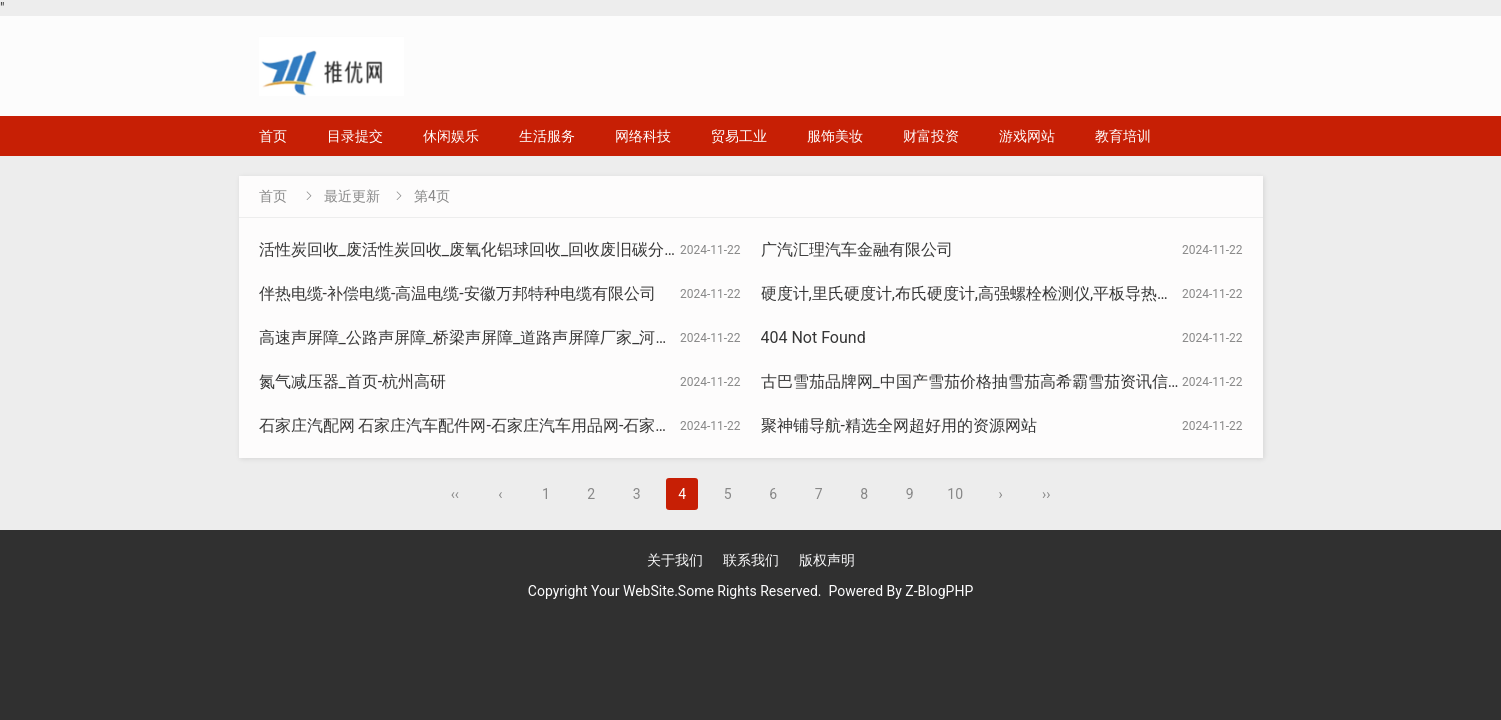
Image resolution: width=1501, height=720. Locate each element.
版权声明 (827, 560)
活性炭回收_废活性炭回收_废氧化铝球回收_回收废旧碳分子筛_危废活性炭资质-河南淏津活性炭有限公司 (627, 249)
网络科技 (643, 136)
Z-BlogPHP (939, 591)
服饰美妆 (835, 136)
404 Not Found (813, 337)
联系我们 (751, 560)
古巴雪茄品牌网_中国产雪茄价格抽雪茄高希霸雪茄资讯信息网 (980, 381)
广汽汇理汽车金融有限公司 (857, 249)
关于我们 (675, 560)
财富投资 (931, 136)
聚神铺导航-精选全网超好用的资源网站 (899, 425)
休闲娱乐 (451, 136)
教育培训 (1123, 136)
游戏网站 (1027, 136)
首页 (273, 136)
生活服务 (547, 136)
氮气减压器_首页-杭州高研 (353, 381)
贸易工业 (739, 136)
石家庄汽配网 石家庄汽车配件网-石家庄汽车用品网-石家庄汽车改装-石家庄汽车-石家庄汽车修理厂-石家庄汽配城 (656, 425)
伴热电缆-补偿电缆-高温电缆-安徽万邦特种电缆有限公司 (457, 293)
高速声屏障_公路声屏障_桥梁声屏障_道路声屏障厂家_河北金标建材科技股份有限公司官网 (577, 337)
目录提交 (355, 136)
